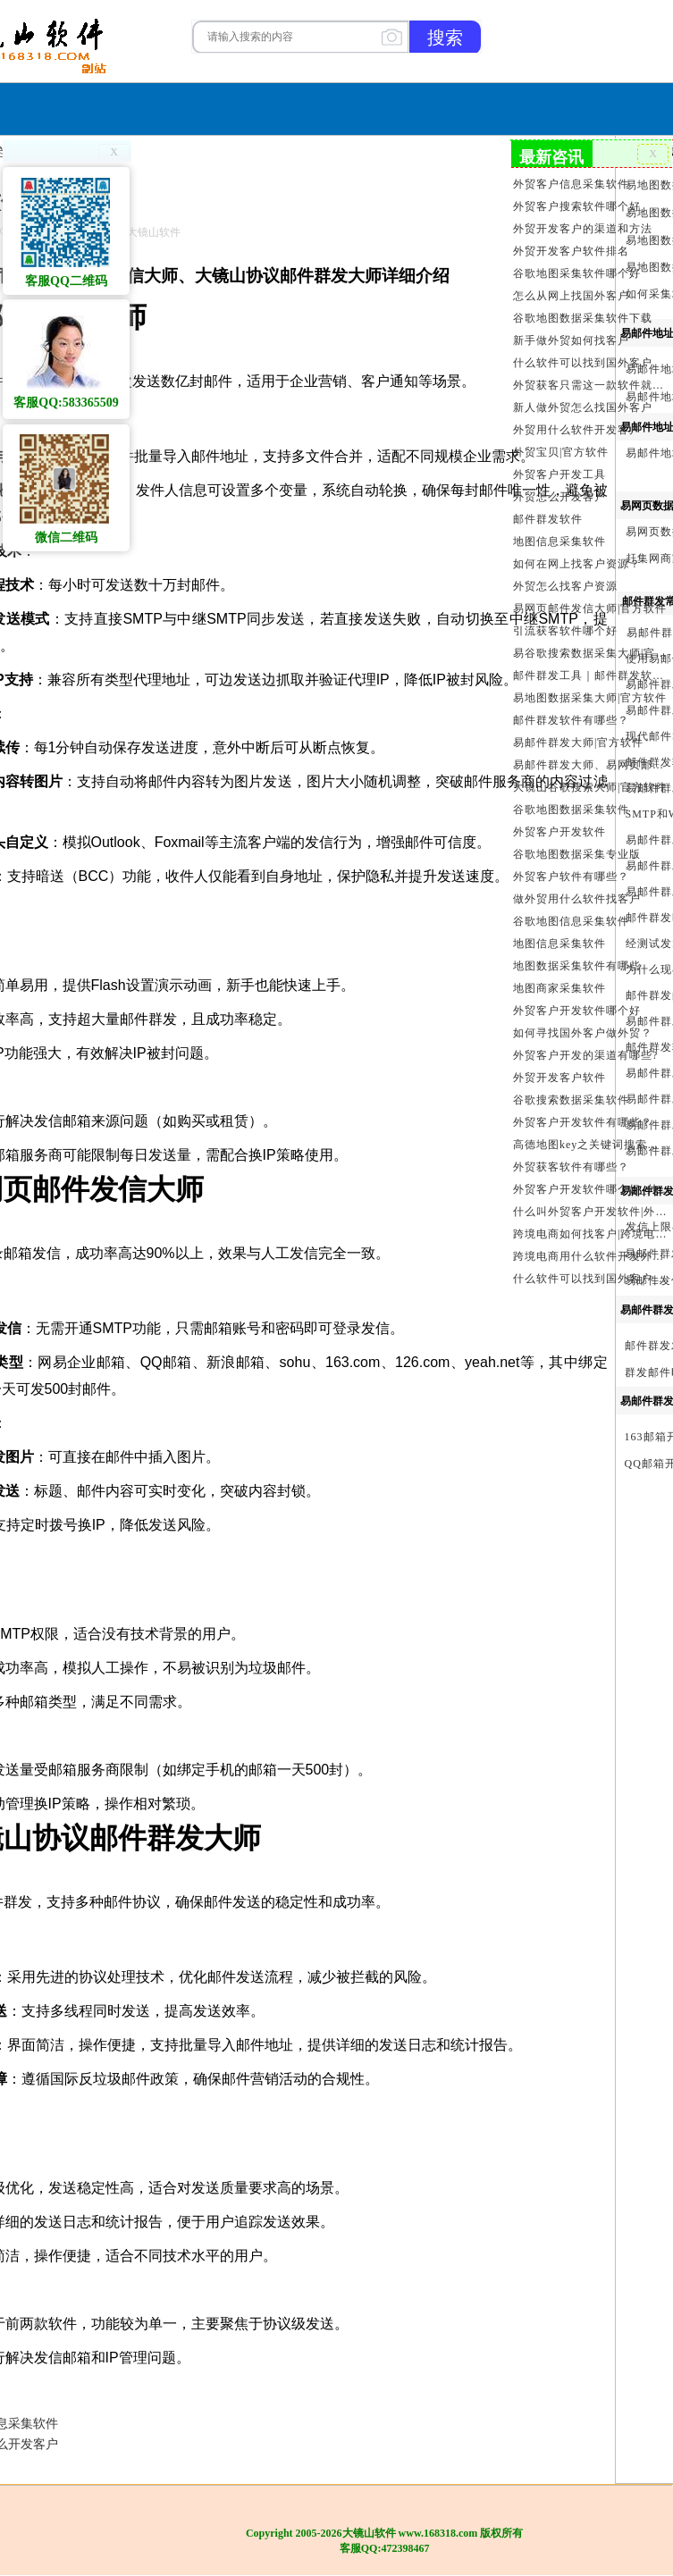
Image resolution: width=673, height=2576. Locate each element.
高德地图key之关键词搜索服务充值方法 (591, 1144)
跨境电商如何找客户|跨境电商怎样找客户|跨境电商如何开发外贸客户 (591, 1234)
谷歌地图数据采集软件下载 (582, 318)
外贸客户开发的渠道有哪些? (585, 1055)
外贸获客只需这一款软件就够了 (591, 385)
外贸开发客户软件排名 (571, 251)
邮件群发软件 (548, 519)
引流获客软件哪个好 (565, 631)
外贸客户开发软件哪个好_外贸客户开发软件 (591, 1189)
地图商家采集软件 (559, 988)
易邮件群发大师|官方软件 (578, 742)
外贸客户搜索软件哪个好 (577, 206)
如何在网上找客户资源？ (577, 564)
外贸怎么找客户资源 (565, 586)
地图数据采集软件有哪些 (577, 966)
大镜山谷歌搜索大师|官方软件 (590, 787)
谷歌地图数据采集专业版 (577, 854)
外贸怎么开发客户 (559, 497)
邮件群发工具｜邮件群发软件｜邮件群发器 (591, 675)
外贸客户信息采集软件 (571, 184)
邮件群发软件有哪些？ (571, 720)
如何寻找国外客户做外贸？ (582, 1033)
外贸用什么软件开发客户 (577, 430)
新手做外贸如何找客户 (571, 340)
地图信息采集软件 (559, 541)
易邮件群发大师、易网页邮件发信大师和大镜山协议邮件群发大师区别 (591, 765)
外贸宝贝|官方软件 (561, 452)
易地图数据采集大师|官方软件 (590, 698)
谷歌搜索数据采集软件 (571, 1100)
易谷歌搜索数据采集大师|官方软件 (591, 653)
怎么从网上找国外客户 (571, 295)
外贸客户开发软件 (559, 832)
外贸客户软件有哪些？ (571, 876)
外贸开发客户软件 (559, 1077)
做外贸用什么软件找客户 (577, 899)
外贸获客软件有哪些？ (571, 1167)
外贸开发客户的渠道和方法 (582, 228)
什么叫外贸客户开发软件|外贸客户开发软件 (591, 1211)
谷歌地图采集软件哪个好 (577, 273)
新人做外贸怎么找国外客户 (582, 407)
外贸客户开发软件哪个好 (577, 1010)
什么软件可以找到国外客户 (582, 363)
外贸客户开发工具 (559, 474)
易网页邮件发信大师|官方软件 (590, 608)
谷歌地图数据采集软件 (571, 809)
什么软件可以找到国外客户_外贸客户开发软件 (591, 1278)
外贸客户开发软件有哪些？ (582, 1122)
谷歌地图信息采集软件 (571, 921)
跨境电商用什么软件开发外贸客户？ (591, 1256)
